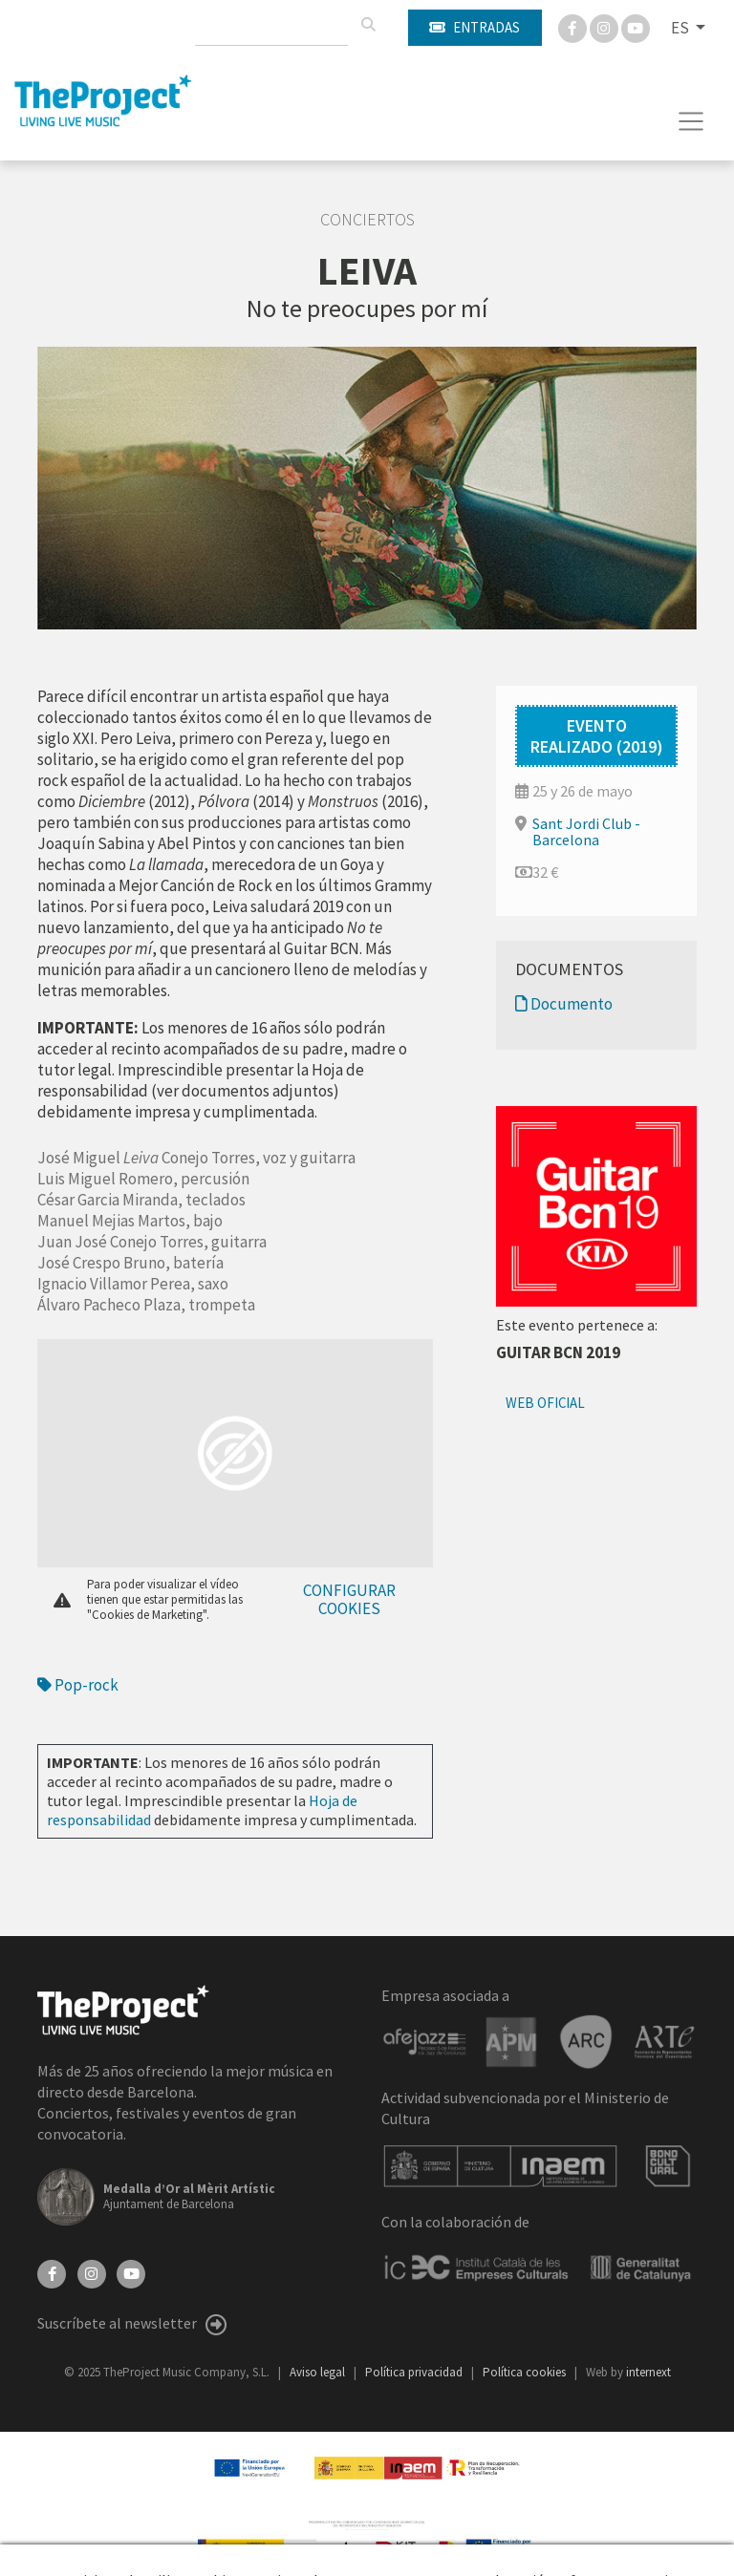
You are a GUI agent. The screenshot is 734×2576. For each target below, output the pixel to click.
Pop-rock (78, 1684)
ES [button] (681, 27)
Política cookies (526, 2372)
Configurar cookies (349, 1599)
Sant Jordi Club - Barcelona (586, 831)
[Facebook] (574, 26)
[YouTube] (131, 2271)
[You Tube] (635, 26)
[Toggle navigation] (691, 121)
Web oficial (545, 1403)
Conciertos (367, 219)
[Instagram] (605, 26)
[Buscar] (368, 25)
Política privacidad (415, 2372)
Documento (564, 1003)
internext (648, 2372)
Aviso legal (319, 2372)
